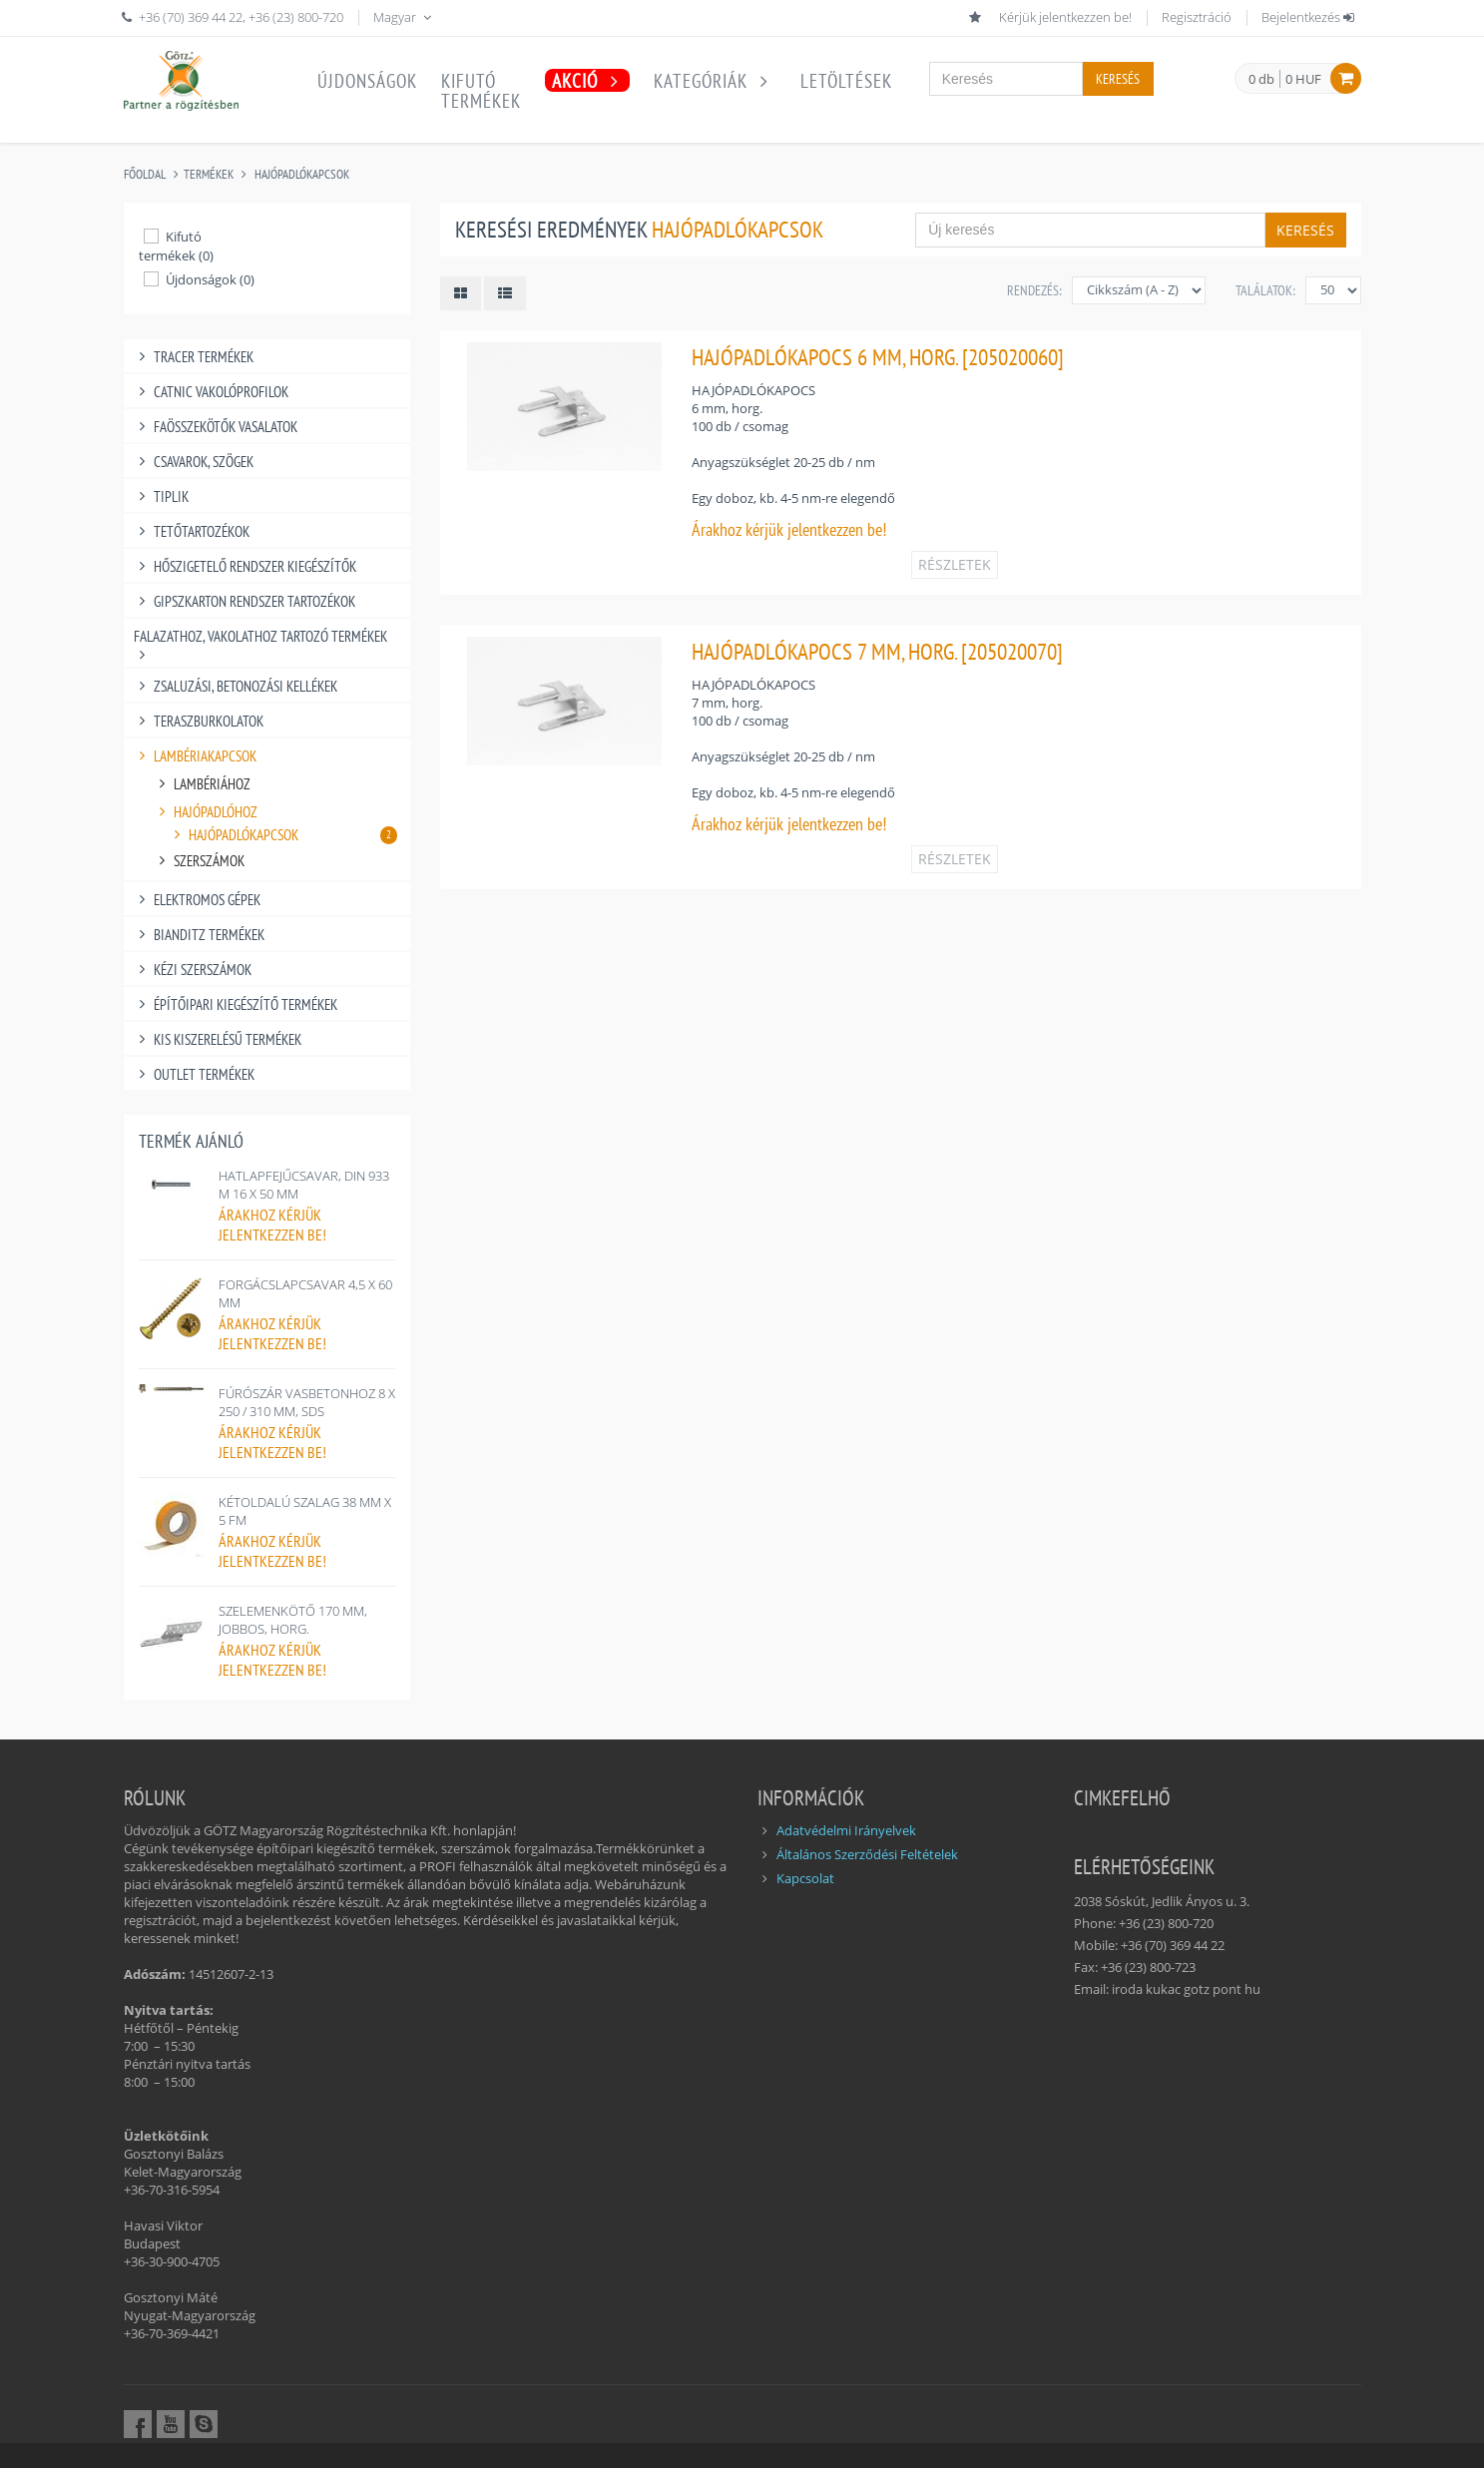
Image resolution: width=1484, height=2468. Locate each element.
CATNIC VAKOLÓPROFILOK (211, 391)
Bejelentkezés (1308, 17)
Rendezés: (1034, 290)
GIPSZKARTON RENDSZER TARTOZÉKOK (245, 601)
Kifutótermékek (481, 91)
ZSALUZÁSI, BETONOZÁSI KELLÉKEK (236, 686)
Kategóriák (715, 81)
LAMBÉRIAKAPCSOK (195, 755)
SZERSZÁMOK (200, 860)
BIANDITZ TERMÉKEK (199, 934)
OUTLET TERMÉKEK (194, 1074)
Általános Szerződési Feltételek (867, 1854)
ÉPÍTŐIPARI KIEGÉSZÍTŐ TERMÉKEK (236, 1004)
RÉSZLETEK (954, 564)
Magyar (404, 17)
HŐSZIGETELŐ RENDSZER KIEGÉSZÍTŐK (245, 566)
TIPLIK (162, 496)
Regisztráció (1197, 17)
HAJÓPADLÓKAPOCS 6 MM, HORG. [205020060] (878, 356)
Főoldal (145, 174)
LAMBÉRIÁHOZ (202, 783)
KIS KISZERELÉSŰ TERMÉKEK (218, 1039)
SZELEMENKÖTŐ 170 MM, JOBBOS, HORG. (293, 1620)
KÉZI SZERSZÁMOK (193, 969)
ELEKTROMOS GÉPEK (197, 899)
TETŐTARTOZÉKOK (192, 531)
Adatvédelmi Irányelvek (846, 1830)
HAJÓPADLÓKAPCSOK (301, 174)
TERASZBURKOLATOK (199, 721)
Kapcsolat (805, 1878)
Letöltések (846, 81)
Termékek (209, 174)
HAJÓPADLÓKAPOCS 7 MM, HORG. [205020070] (877, 651)
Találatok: (1265, 290)
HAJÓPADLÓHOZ (206, 811)
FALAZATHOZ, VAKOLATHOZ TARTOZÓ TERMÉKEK (260, 636)
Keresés (1118, 79)
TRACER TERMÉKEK (194, 356)
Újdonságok (367, 81)
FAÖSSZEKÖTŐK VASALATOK (216, 426)
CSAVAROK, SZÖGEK (194, 461)
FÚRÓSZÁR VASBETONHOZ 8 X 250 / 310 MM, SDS (307, 1402)
